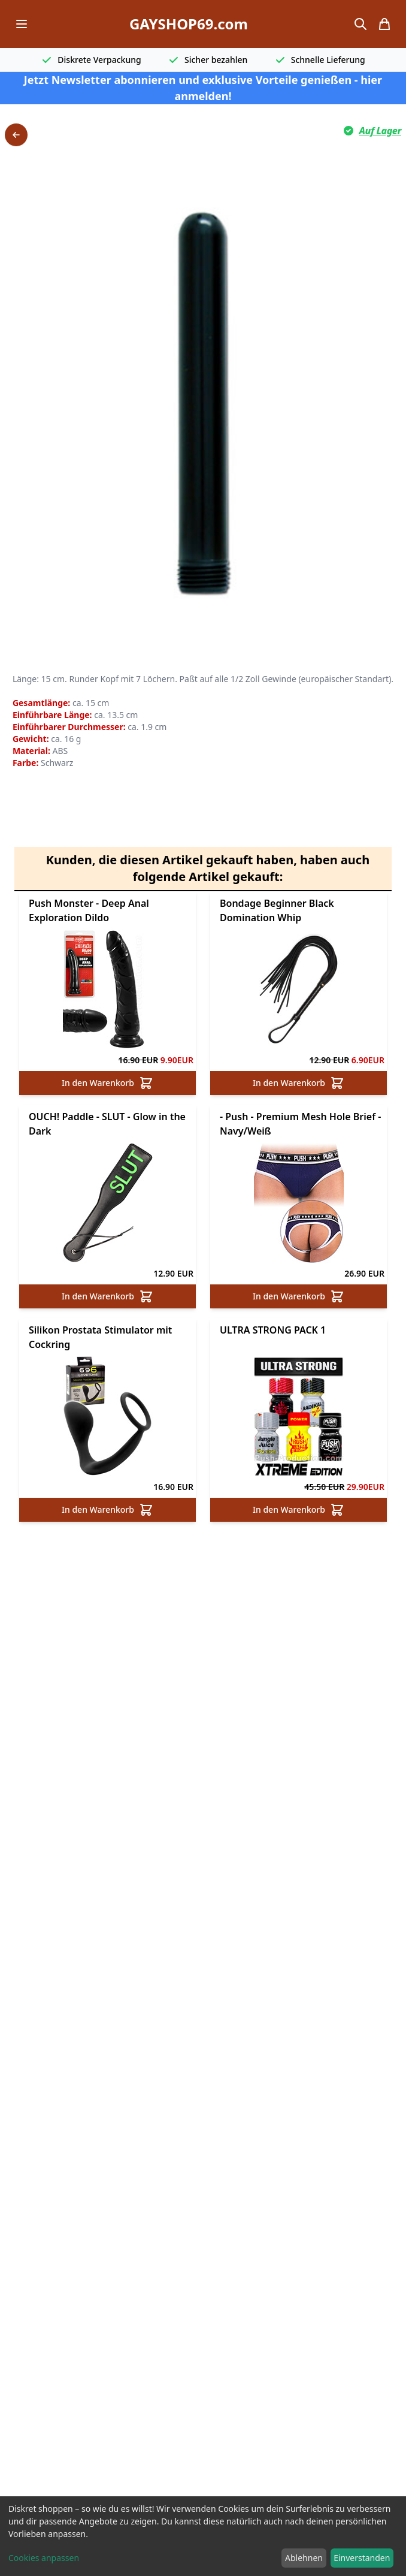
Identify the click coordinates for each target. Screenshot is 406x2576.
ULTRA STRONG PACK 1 (273, 1351)
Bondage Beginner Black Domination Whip (277, 931)
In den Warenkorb (107, 1104)
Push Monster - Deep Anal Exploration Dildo (89, 931)
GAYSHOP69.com (188, 24)
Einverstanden (362, 2557)
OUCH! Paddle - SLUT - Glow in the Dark (107, 1145)
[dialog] (203, 2536)
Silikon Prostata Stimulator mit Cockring (100, 1358)
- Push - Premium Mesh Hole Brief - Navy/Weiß (300, 1145)
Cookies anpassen (43, 2557)
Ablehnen (304, 2557)
